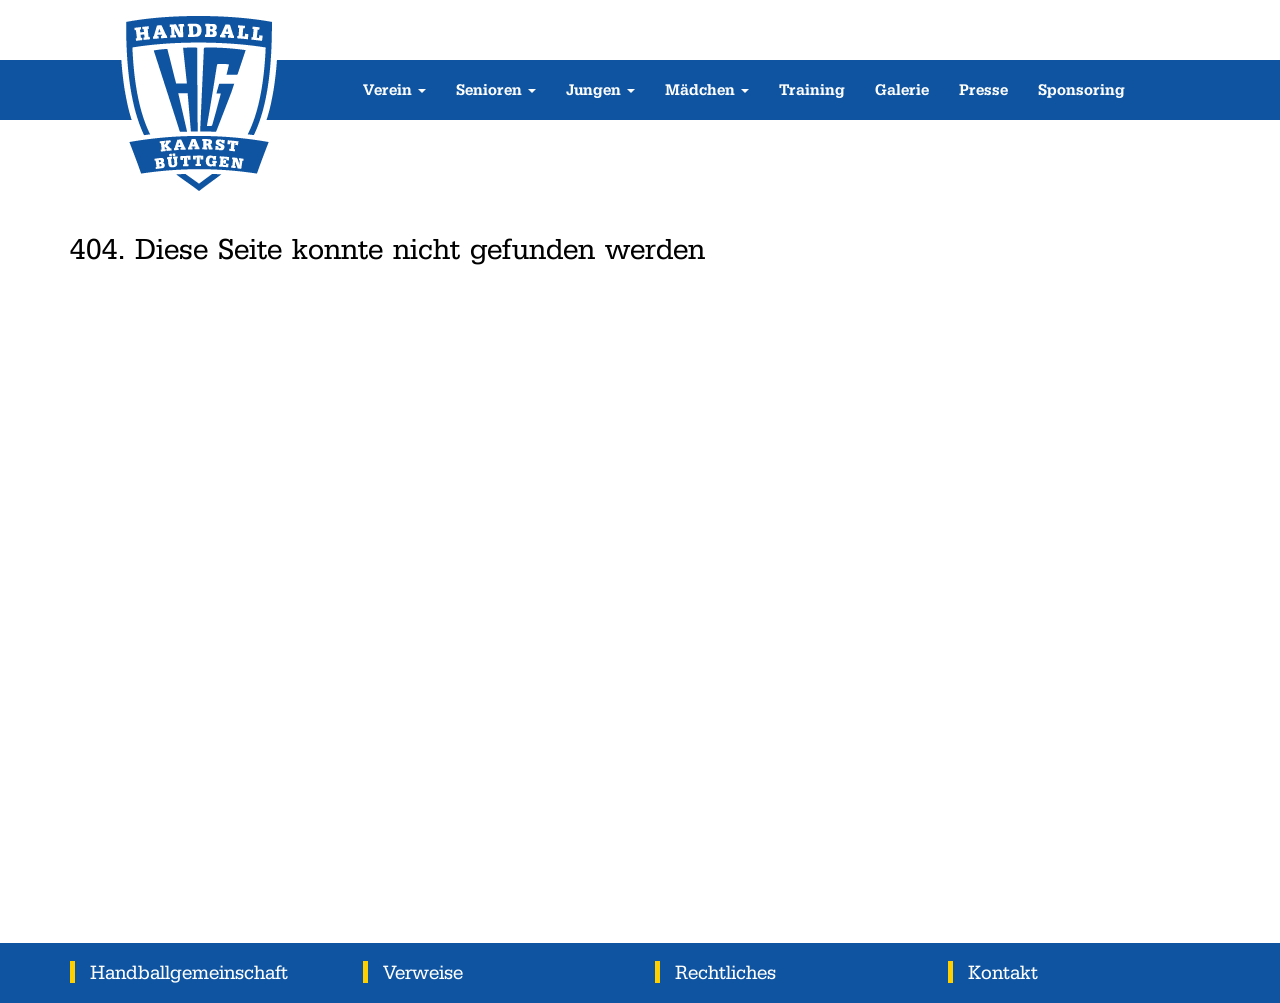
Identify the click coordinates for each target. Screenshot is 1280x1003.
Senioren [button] (496, 89)
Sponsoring (1081, 89)
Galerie (902, 89)
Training (812, 89)
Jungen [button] (600, 89)
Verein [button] (394, 89)
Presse (983, 89)
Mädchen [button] (707, 89)
